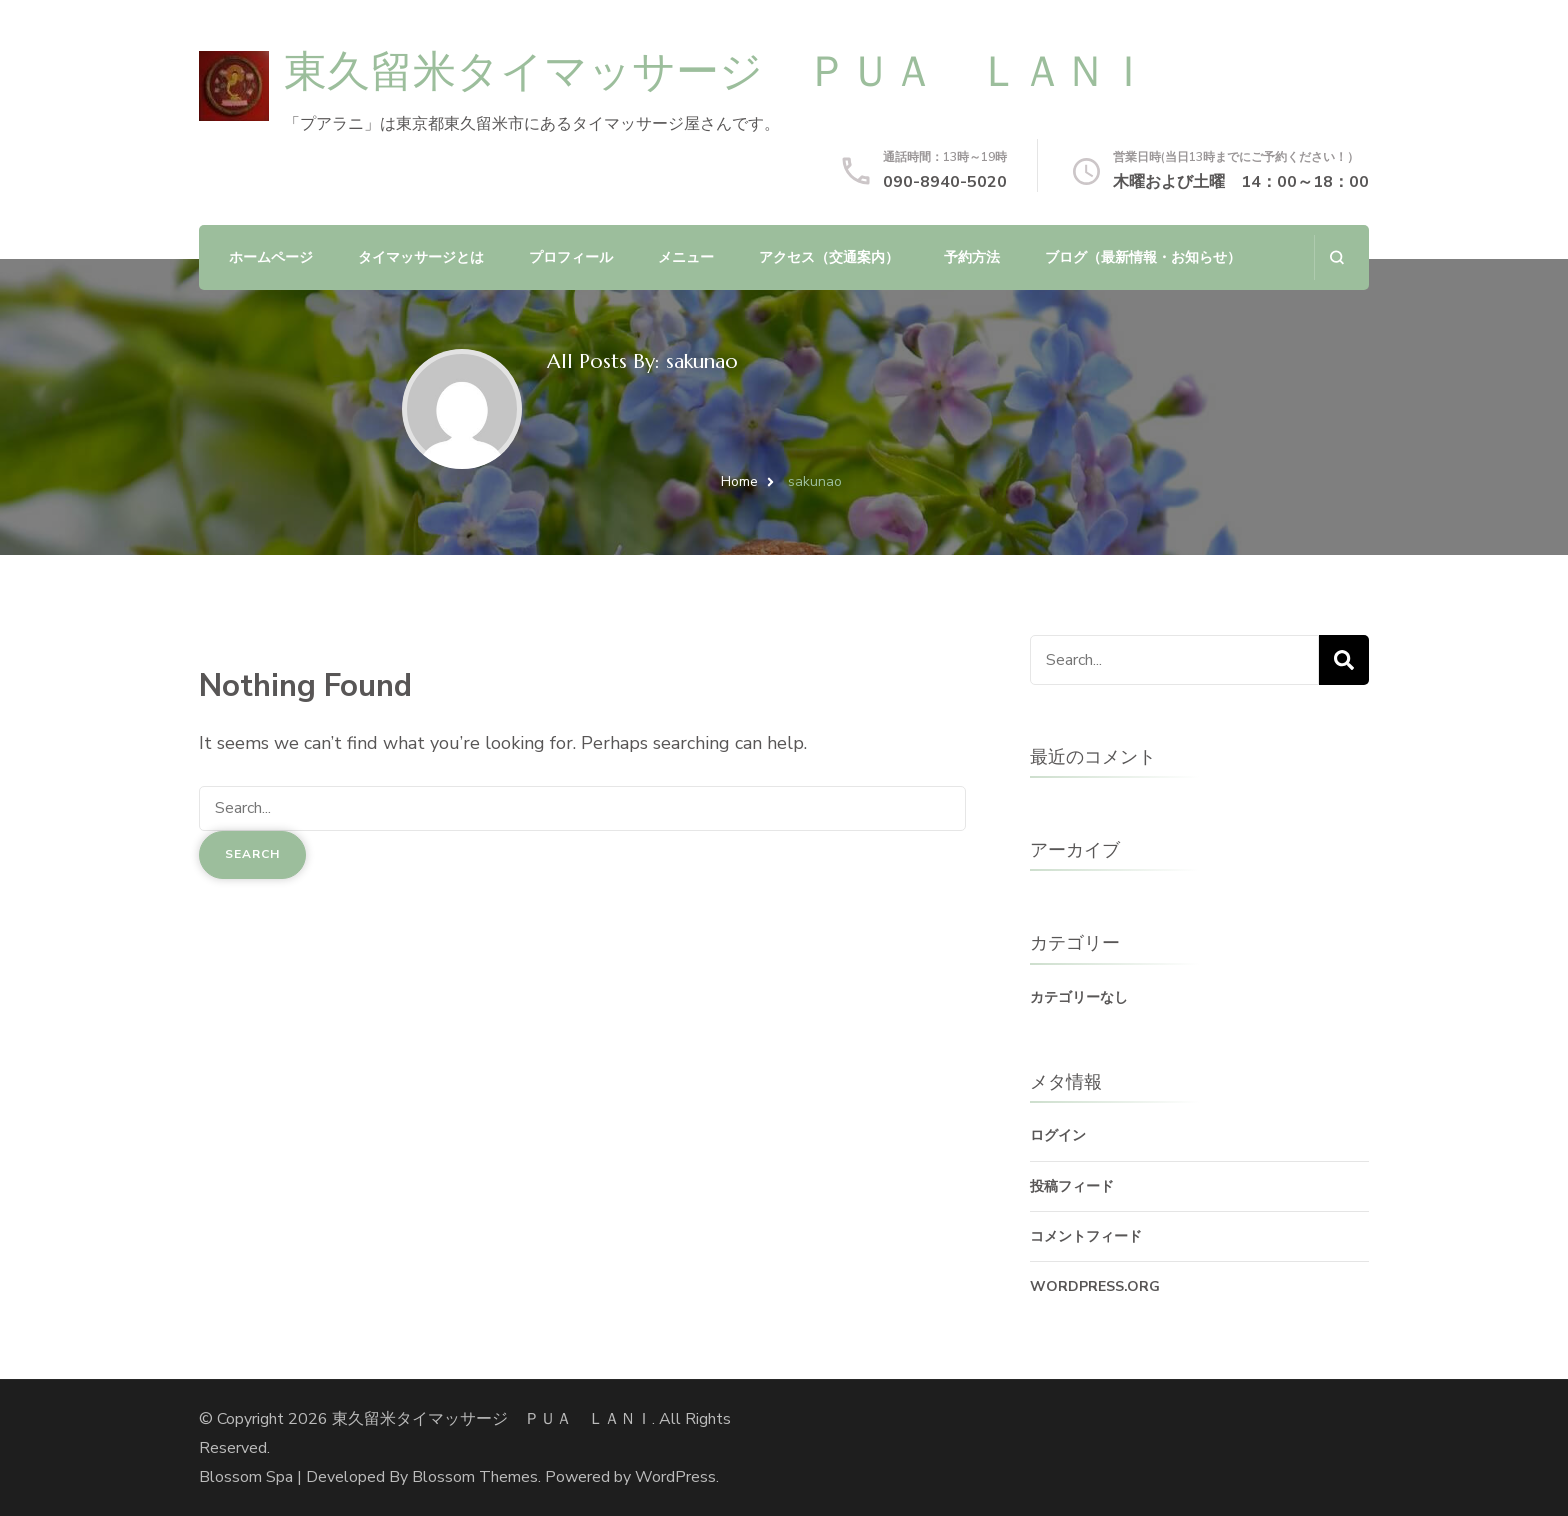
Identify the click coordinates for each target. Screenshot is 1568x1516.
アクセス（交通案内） (829, 257)
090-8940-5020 (945, 182)
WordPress (675, 1477)
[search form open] (1336, 257)
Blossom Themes (475, 1477)
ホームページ (271, 257)
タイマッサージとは (421, 257)
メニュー (686, 257)
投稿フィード (1072, 1186)
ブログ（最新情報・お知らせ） (1143, 257)
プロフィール (571, 257)
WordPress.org (1095, 1286)
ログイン (1058, 1135)
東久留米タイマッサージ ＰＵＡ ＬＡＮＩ (717, 71)
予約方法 (972, 257)
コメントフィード (1086, 1236)
